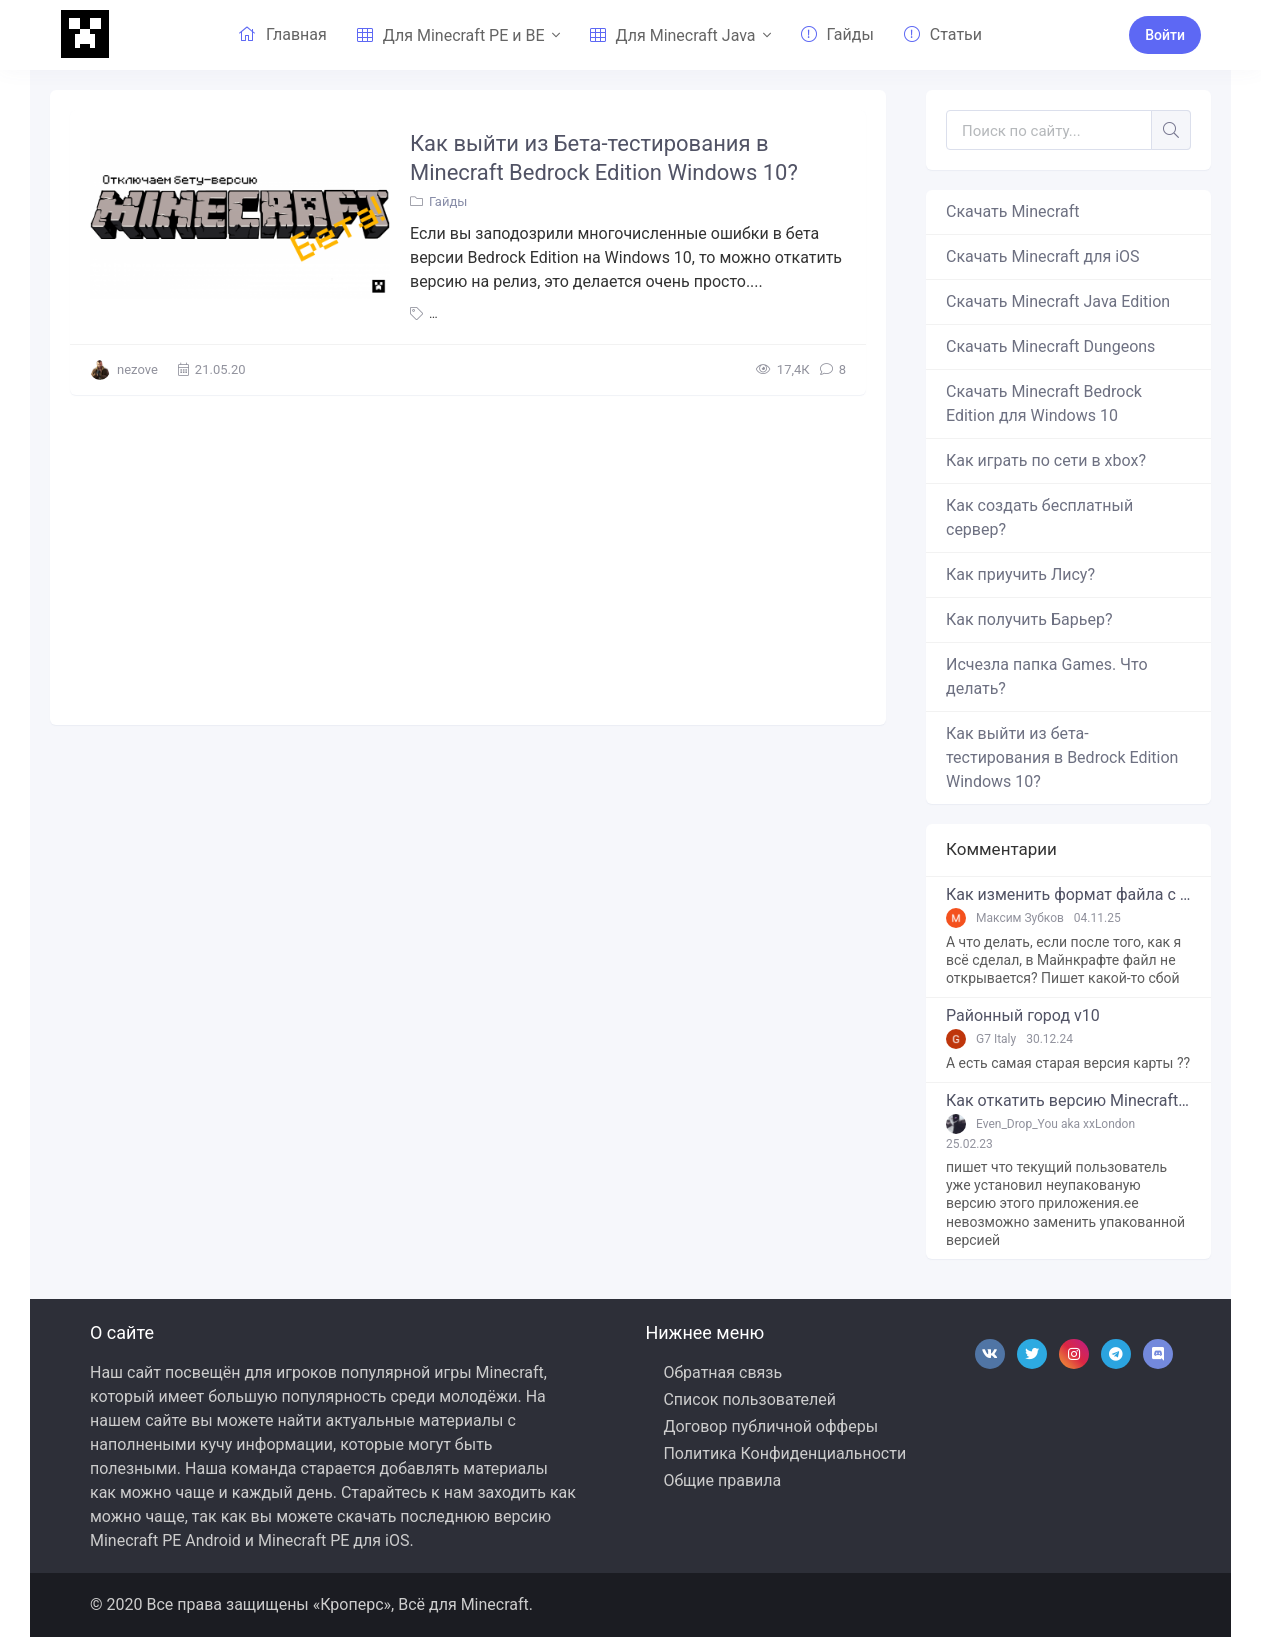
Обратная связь (722, 1372)
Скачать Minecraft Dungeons (1050, 346)
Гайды (837, 34)
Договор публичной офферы (770, 1426)
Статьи (943, 34)
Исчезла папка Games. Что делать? (1047, 676)
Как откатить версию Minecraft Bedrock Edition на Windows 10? (1068, 1101)
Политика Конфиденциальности (784, 1453)
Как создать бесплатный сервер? (1039, 517)
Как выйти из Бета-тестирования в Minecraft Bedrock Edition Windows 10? (604, 158)
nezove (137, 369)
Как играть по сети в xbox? (1046, 460)
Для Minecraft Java (673, 35)
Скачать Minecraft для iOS (1043, 256)
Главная (282, 34)
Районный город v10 (1023, 1016)
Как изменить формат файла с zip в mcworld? (1068, 895)
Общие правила (722, 1480)
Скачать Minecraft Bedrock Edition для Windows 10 (1044, 403)
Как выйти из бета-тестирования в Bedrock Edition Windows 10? (1062, 757)
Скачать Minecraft (1013, 211)
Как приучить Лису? (1020, 574)
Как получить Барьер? (1029, 619)
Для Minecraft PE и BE (451, 35)
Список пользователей (749, 1399)
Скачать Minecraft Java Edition (1058, 301)
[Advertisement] (468, 555)
